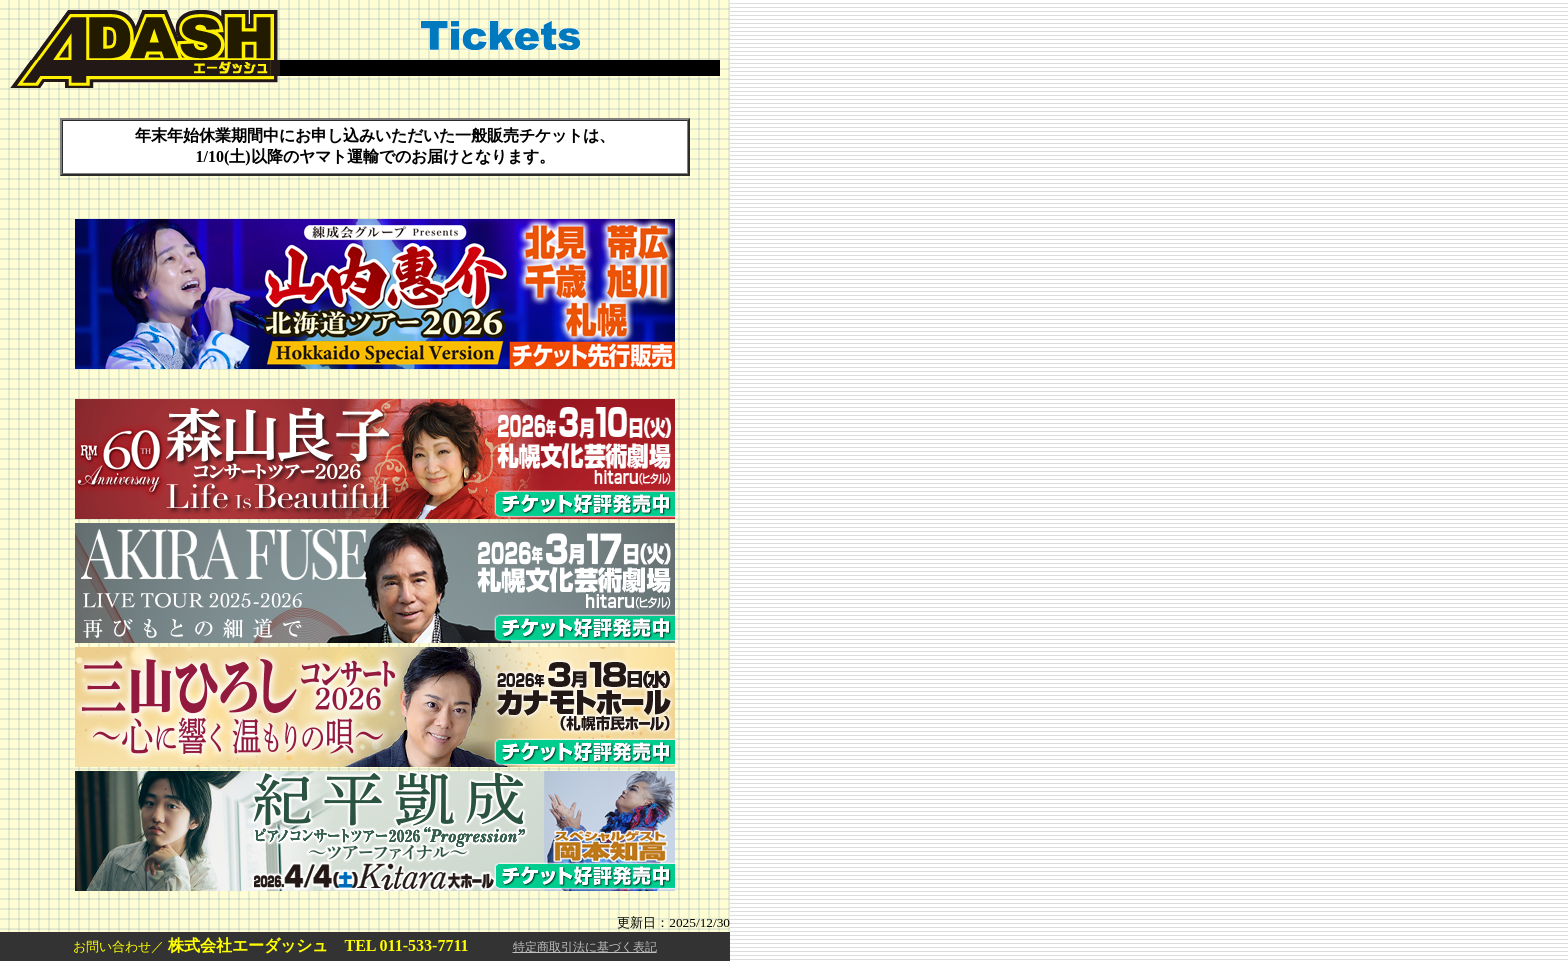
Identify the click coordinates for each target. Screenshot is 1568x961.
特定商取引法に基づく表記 (585, 947)
